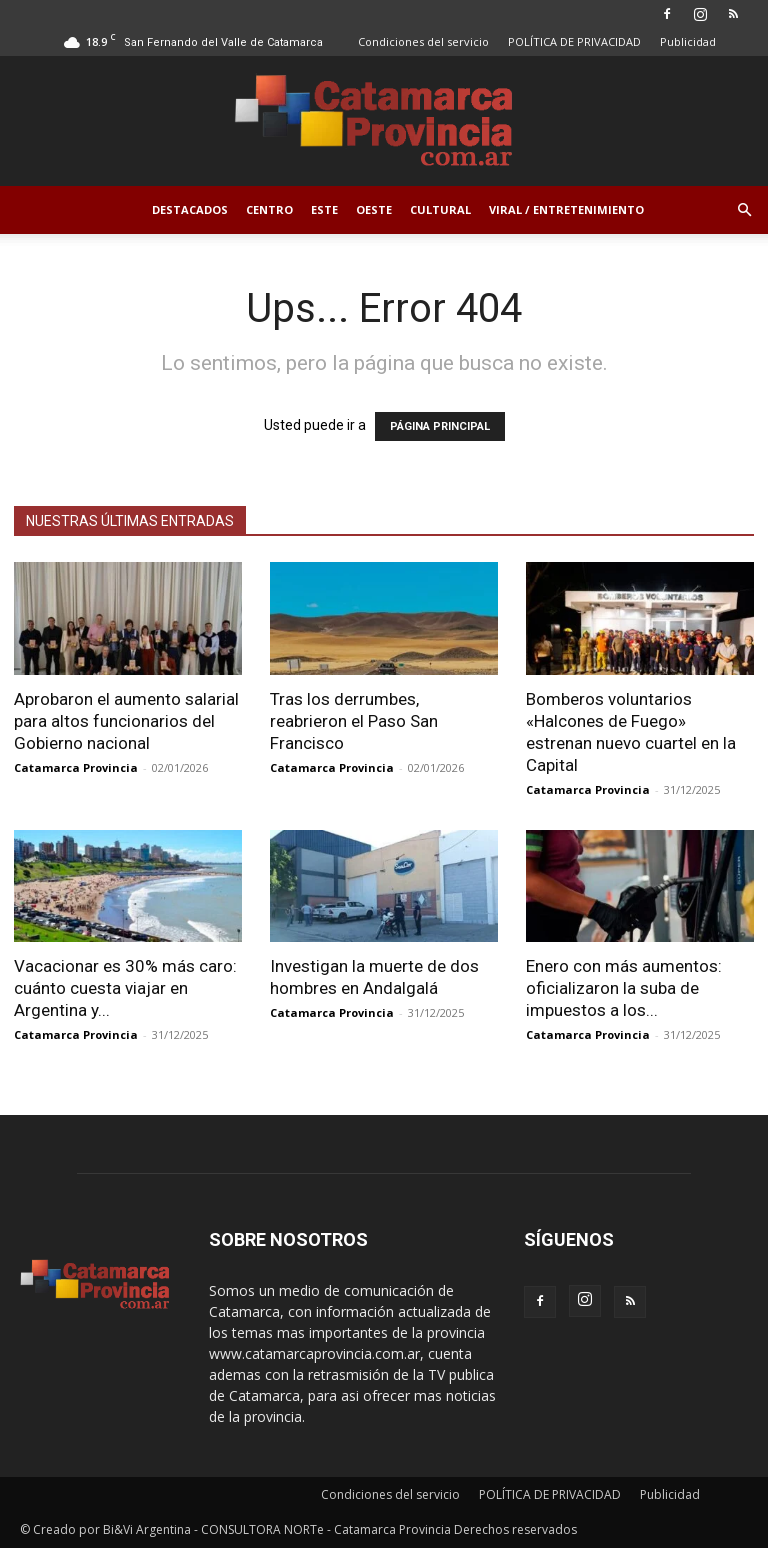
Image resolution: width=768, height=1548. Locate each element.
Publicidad (688, 41)
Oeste (374, 209)
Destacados (190, 209)
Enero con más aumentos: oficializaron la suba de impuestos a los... (624, 988)
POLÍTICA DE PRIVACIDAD (574, 41)
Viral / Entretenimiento (566, 209)
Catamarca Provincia (76, 767)
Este (324, 209)
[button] (744, 210)
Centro (269, 209)
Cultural (440, 209)
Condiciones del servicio (423, 41)
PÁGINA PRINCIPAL (440, 426)
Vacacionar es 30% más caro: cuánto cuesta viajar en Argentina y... (125, 988)
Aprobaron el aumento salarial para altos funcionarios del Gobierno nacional (126, 721)
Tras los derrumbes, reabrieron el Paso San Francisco (354, 721)
